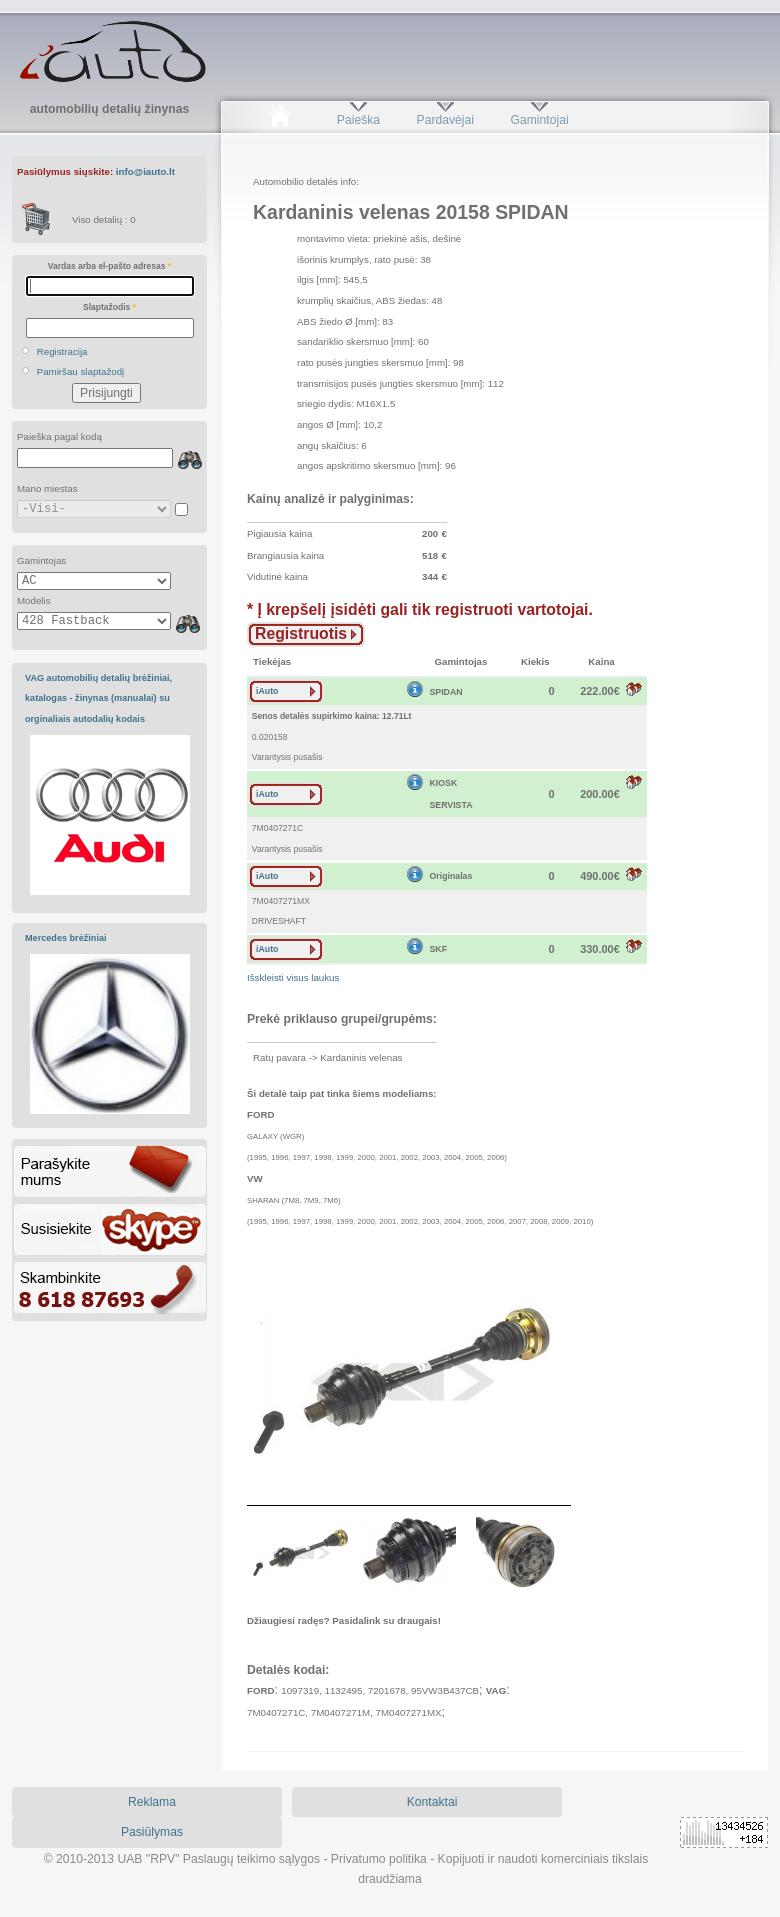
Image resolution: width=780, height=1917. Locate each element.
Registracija (62, 351)
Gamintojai (539, 120)
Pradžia (279, 120)
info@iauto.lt (145, 171)
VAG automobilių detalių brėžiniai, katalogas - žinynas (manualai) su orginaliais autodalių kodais (98, 698)
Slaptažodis (109, 307)
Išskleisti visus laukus (293, 977)
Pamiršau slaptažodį (81, 371)
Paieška (358, 120)
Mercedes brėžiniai (66, 938)
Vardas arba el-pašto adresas (109, 266)
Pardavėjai (445, 120)
